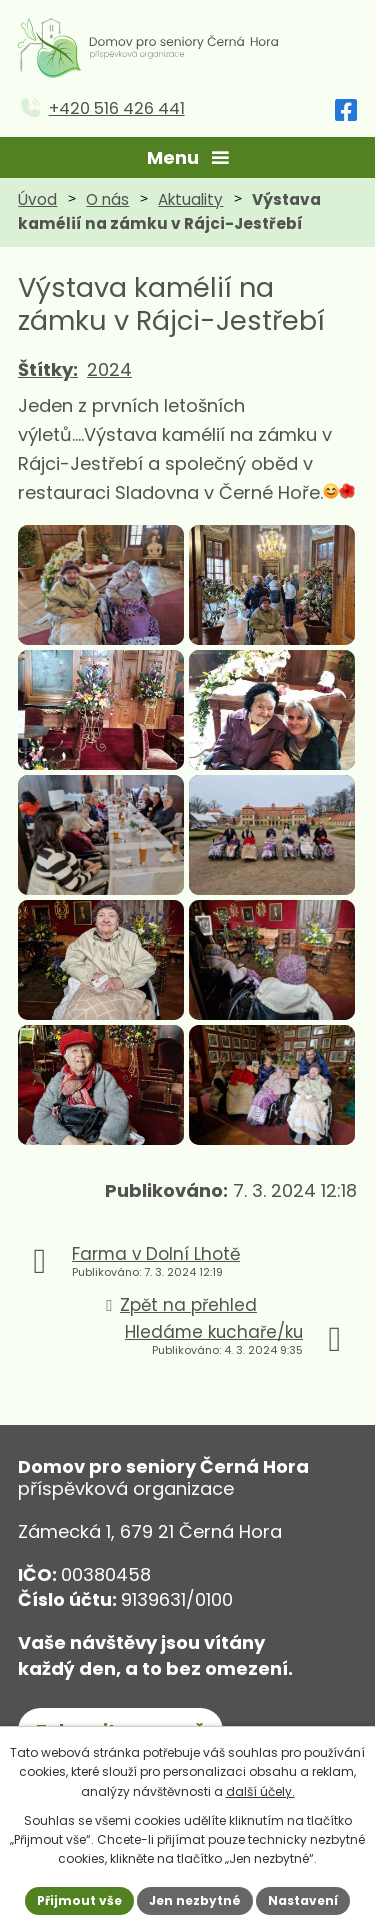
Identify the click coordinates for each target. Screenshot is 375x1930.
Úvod (37, 199)
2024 (109, 369)
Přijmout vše (79, 1900)
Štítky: (48, 369)
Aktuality (190, 199)
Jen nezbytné (195, 1900)
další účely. (260, 1791)
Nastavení (303, 1900)
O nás (107, 199)
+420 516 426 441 (117, 108)
